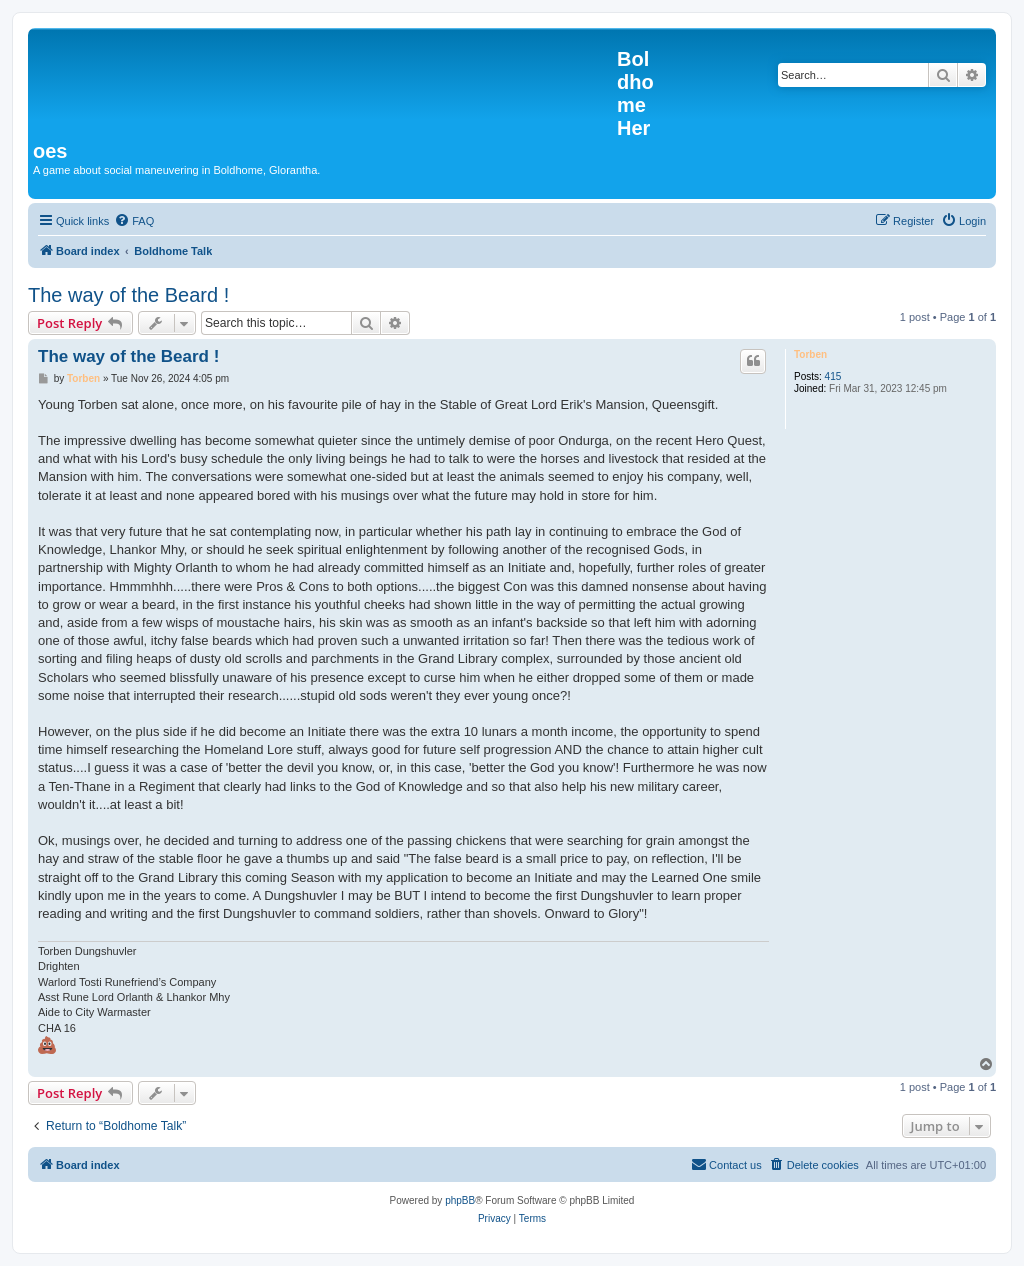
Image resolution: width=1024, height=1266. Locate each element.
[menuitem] (134, 221)
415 (833, 376)
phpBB (460, 1200)
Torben (810, 354)
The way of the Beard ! (128, 295)
